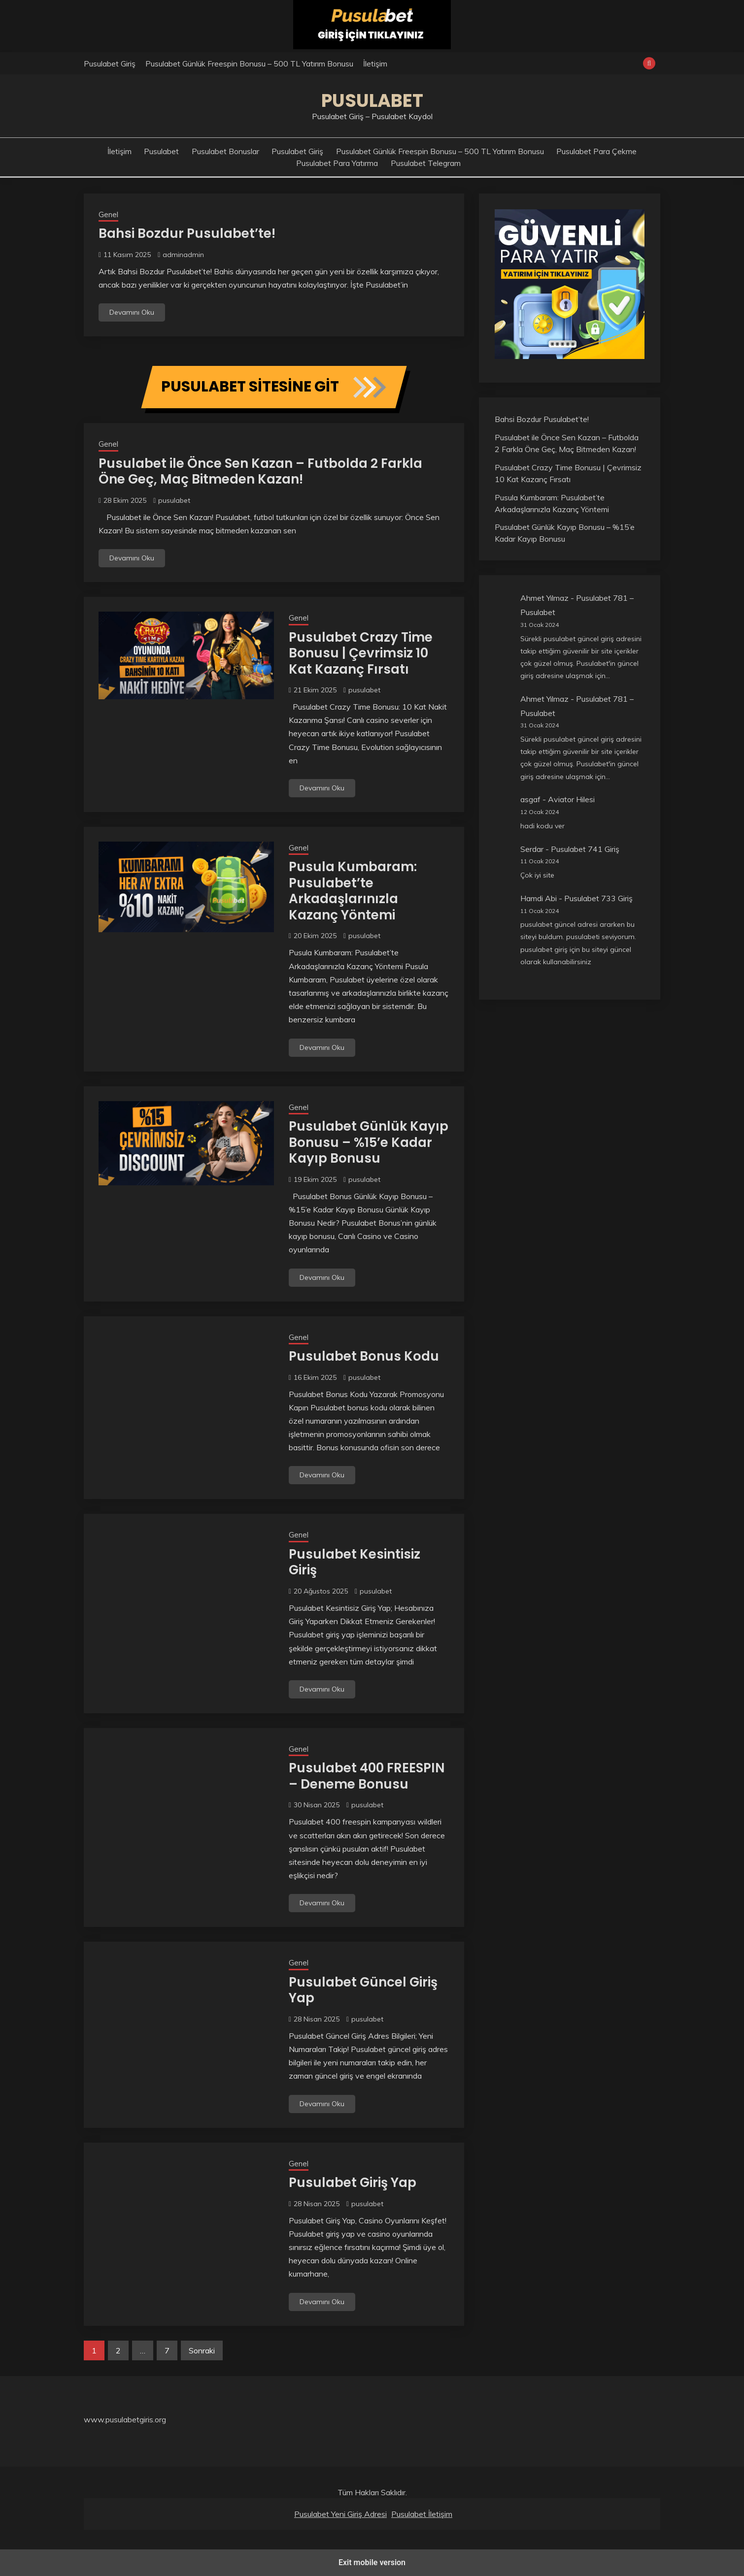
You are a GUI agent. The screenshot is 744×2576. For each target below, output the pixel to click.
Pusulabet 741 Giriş (585, 849)
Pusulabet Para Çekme (596, 151)
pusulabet (174, 500)
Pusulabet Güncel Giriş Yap (363, 1990)
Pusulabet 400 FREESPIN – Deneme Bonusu (367, 1776)
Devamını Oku (131, 312)
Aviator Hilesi (571, 799)
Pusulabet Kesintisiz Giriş (354, 1562)
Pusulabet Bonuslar (225, 151)
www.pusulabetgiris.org (125, 2419)
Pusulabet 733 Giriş (598, 898)
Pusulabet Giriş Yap (352, 2182)
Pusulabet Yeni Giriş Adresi (340, 2514)
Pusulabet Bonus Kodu (364, 1356)
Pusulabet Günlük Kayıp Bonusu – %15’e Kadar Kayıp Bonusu (368, 1142)
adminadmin (183, 254)
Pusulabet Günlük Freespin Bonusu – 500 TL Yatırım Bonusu (249, 63)
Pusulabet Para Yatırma (337, 163)
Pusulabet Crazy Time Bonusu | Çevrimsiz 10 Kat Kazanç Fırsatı (361, 653)
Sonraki (202, 2350)
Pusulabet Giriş (109, 63)
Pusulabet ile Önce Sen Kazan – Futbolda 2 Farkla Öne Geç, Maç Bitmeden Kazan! (260, 472)
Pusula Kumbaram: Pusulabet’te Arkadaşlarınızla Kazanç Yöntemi (353, 891)
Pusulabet (372, 100)
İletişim (375, 63)
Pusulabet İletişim (421, 2514)
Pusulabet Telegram (426, 163)
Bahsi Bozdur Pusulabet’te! (187, 233)
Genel (108, 214)
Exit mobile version (372, 2562)
